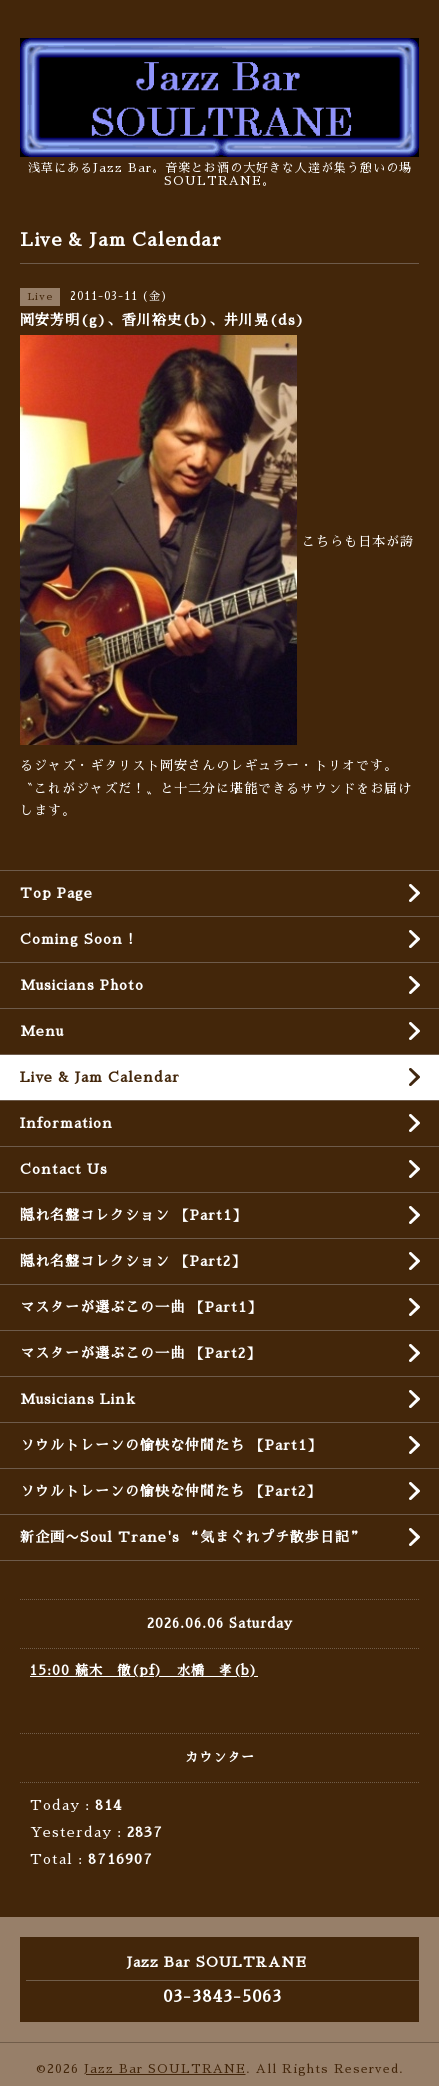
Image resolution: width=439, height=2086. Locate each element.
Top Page (56, 893)
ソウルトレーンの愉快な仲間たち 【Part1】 (171, 1445)
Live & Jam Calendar (100, 1077)
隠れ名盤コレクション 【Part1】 (133, 1215)
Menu (42, 1031)
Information (66, 1123)
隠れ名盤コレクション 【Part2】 (133, 1261)
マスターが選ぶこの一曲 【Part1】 (141, 1307)
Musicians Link (78, 1399)
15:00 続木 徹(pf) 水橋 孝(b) (144, 1670)
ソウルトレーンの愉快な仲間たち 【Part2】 (170, 1491)
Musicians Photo (82, 985)
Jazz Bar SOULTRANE (165, 2069)
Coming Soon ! (77, 939)
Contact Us (64, 1169)
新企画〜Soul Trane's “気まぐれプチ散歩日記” (192, 1537)
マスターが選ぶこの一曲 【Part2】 (140, 1353)
